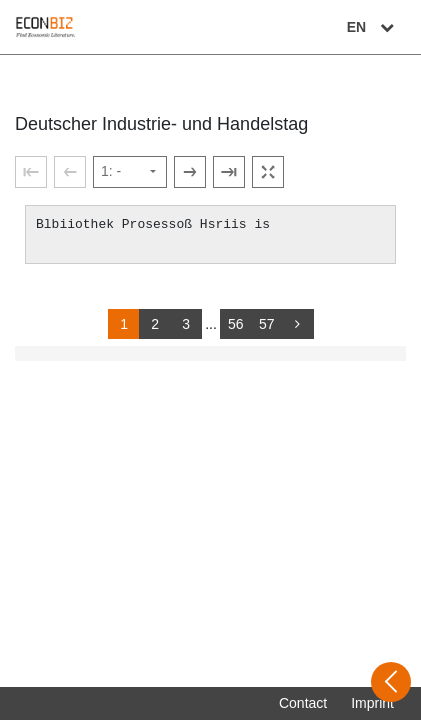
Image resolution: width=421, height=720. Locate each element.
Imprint (372, 703)
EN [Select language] (373, 27)
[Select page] (130, 172)
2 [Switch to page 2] (155, 324)
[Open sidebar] (391, 682)
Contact (303, 703)
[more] (298, 324)
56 (236, 324)
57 (267, 324)
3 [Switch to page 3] (186, 324)
